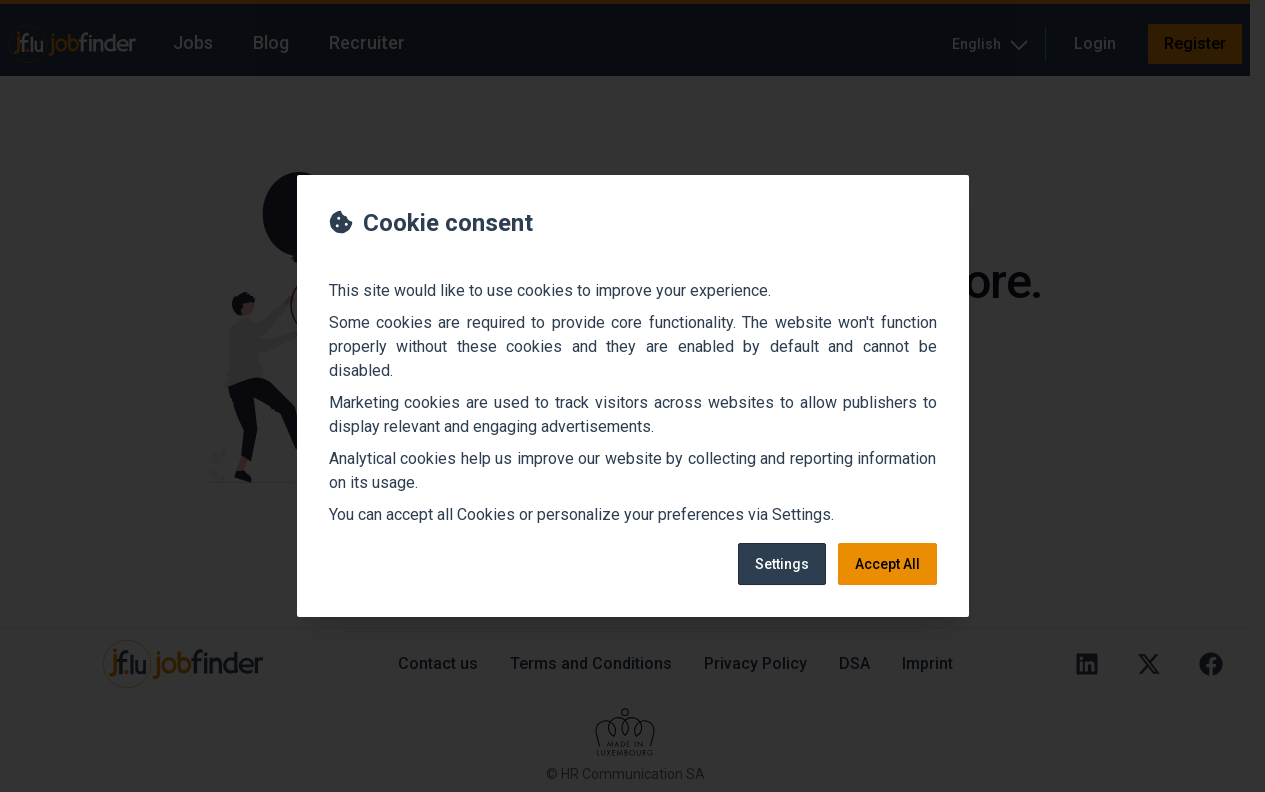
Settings (782, 564)
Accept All (887, 564)
